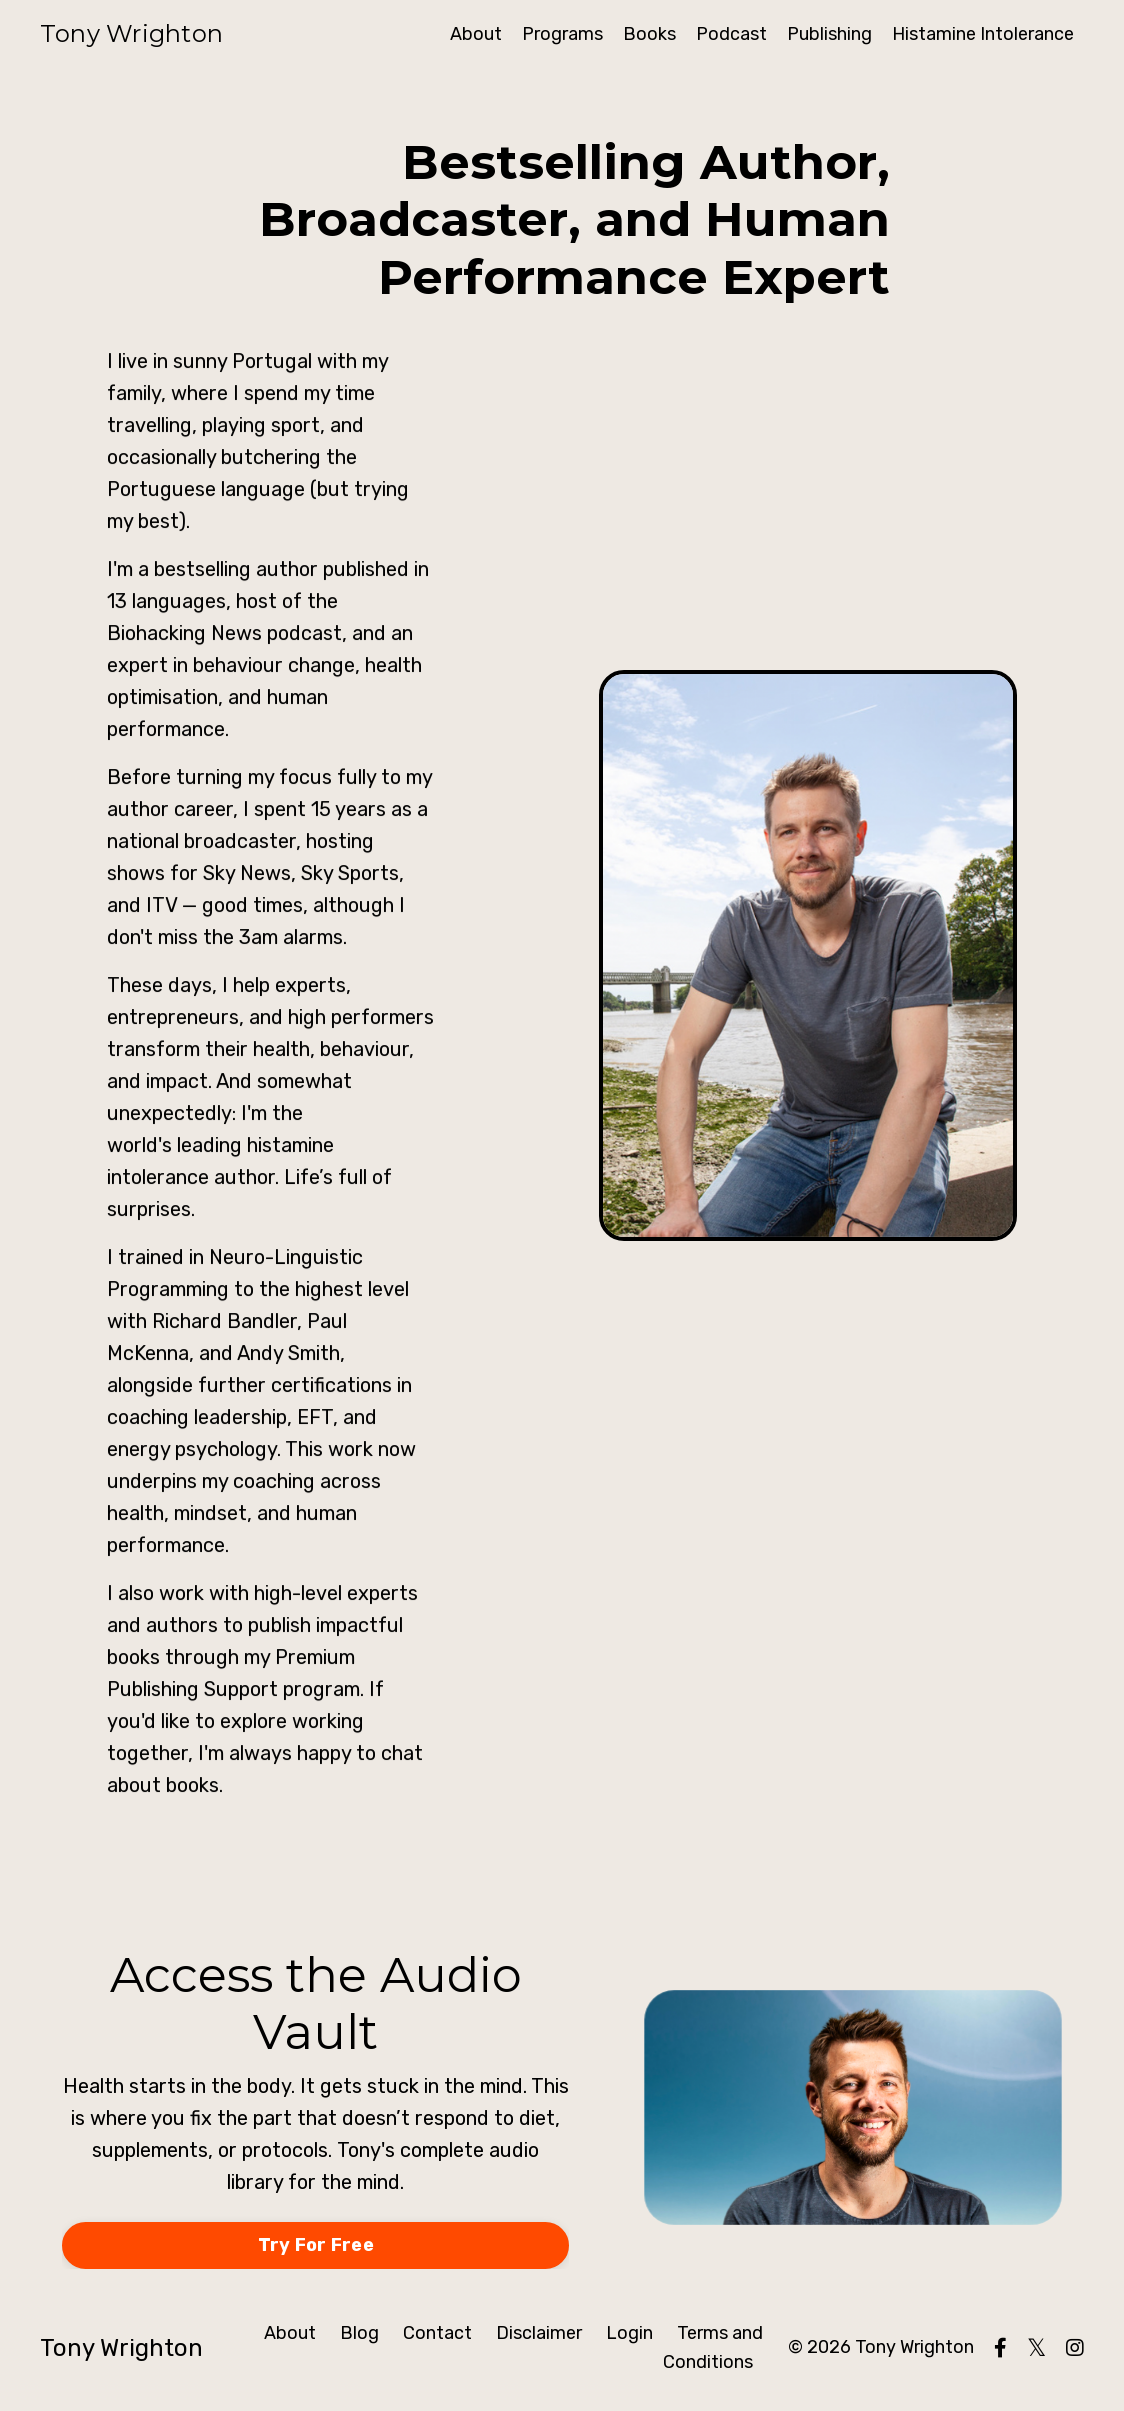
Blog (359, 2333)
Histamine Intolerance (983, 34)
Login (629, 2333)
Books (649, 34)
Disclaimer (539, 2333)
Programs (562, 34)
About (476, 34)
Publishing (829, 34)
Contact (437, 2333)
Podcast (731, 34)
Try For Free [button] (316, 2245)
